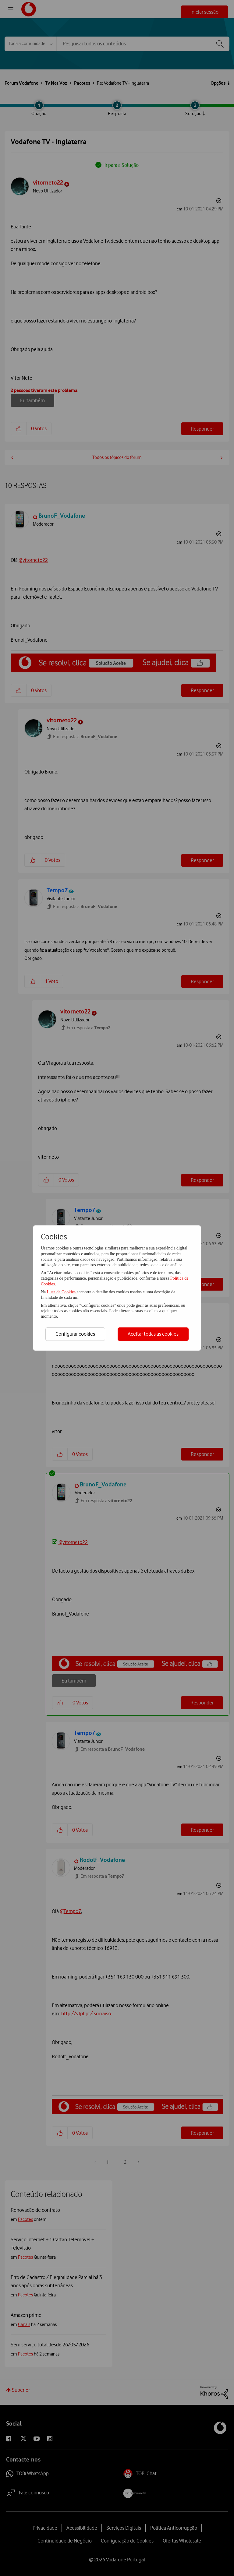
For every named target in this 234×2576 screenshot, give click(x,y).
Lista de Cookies (62, 1292)
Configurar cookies (75, 1334)
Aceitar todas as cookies (153, 1334)
